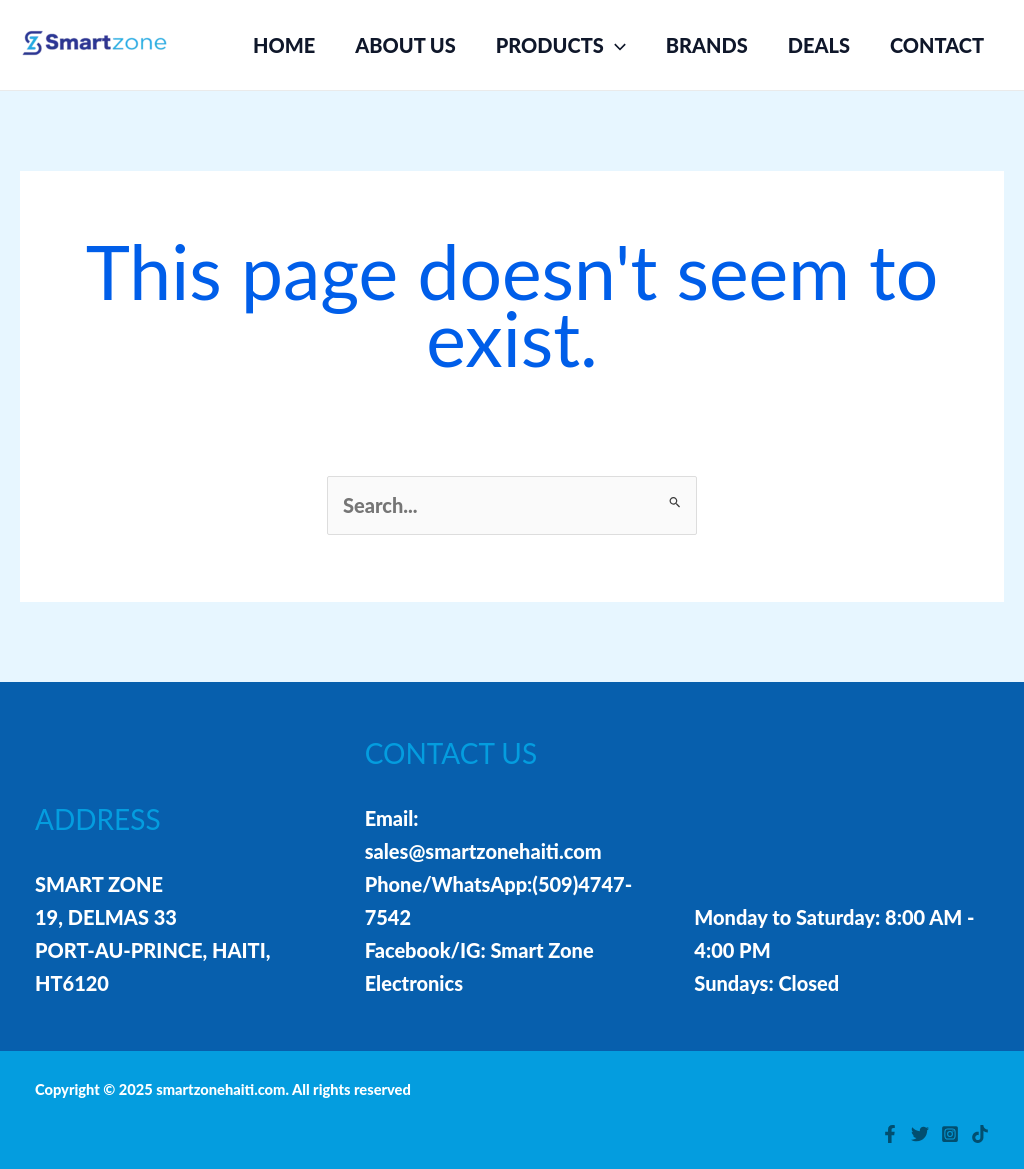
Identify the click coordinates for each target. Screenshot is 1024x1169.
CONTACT (937, 45)
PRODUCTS (561, 45)
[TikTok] (980, 1134)
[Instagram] (950, 1134)
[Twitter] (920, 1134)
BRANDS (707, 45)
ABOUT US (405, 45)
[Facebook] (890, 1134)
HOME (284, 45)
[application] (615, 45)
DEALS (819, 45)
